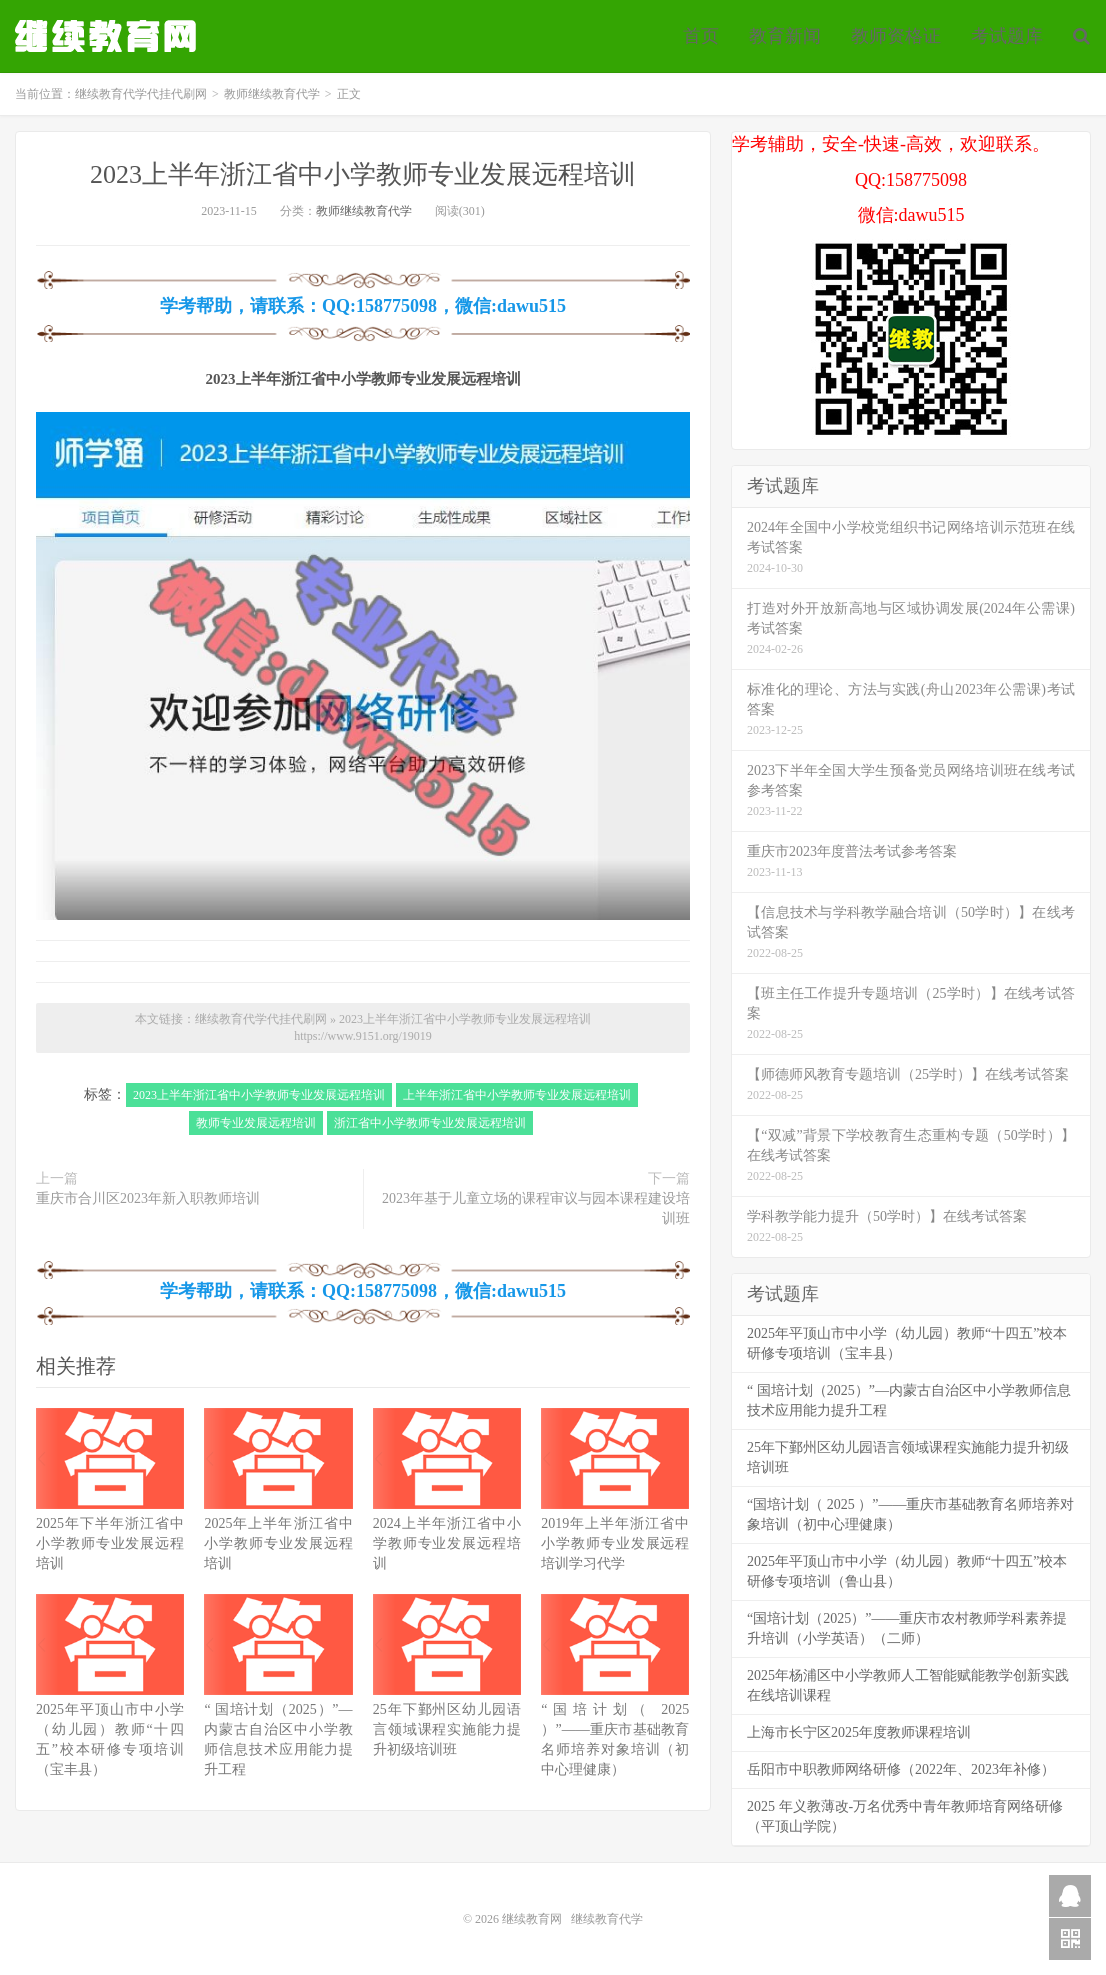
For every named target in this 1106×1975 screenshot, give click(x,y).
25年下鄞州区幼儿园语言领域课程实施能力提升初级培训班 (447, 1729)
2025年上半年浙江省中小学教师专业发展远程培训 (278, 1543)
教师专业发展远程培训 (256, 1123)
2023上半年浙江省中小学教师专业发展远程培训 (363, 174)
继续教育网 (532, 1919)
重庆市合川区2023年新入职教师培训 (148, 1198)
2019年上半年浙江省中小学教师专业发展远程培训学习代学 (615, 1543)
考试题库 (1007, 36)
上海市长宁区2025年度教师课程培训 (859, 1732)
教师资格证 (896, 36)
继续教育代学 (607, 1919)
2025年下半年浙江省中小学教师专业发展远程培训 (110, 1543)
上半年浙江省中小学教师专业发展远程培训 (517, 1095)
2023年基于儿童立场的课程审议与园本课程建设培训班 (536, 1208)
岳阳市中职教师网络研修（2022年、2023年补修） (901, 1769)
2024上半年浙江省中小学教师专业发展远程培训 (447, 1543)
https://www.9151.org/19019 (363, 1036)
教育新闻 (785, 36)
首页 (701, 36)
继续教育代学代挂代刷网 (108, 36)
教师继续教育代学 (272, 94)
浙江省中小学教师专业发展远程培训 (430, 1123)
